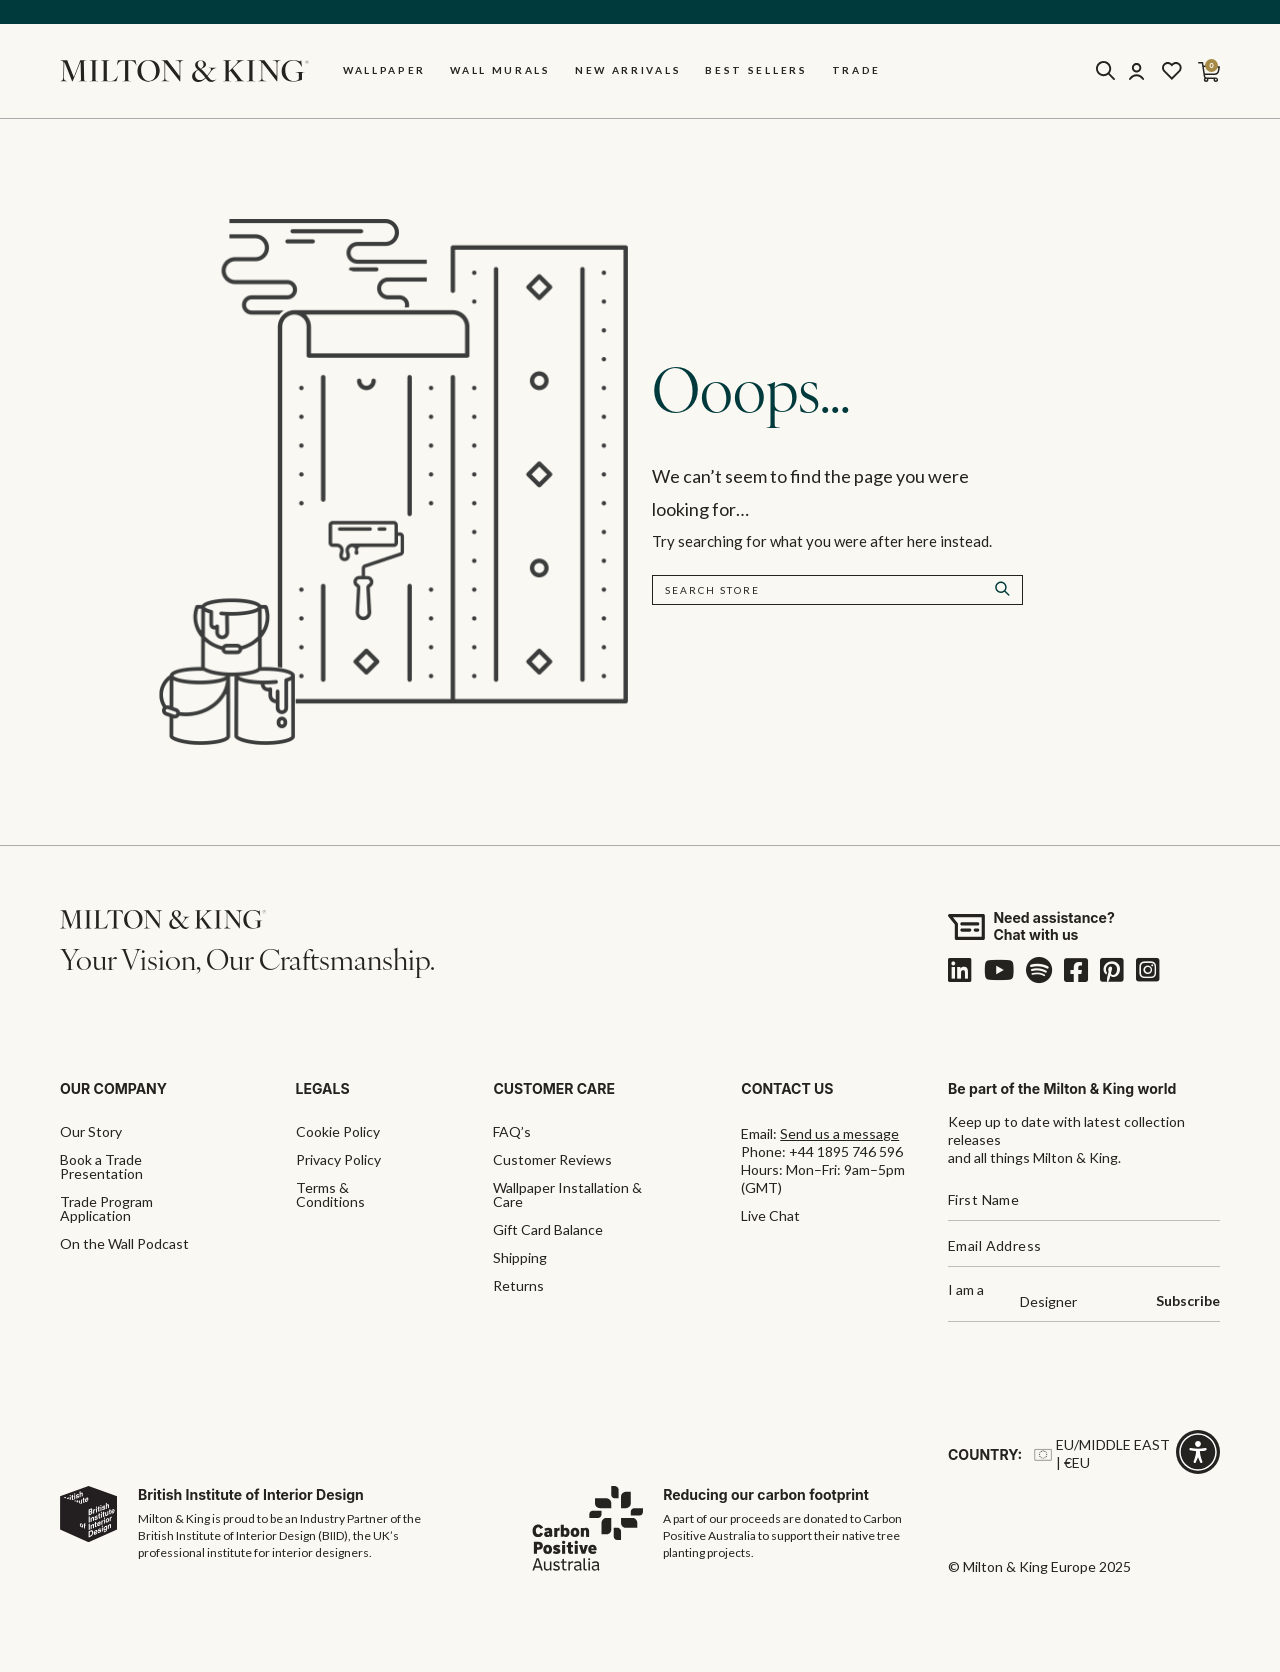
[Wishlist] (1172, 71)
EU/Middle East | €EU (1102, 1453)
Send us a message (839, 1133)
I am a (966, 1290)
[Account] (1136, 71)
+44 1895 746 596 (846, 1151)
